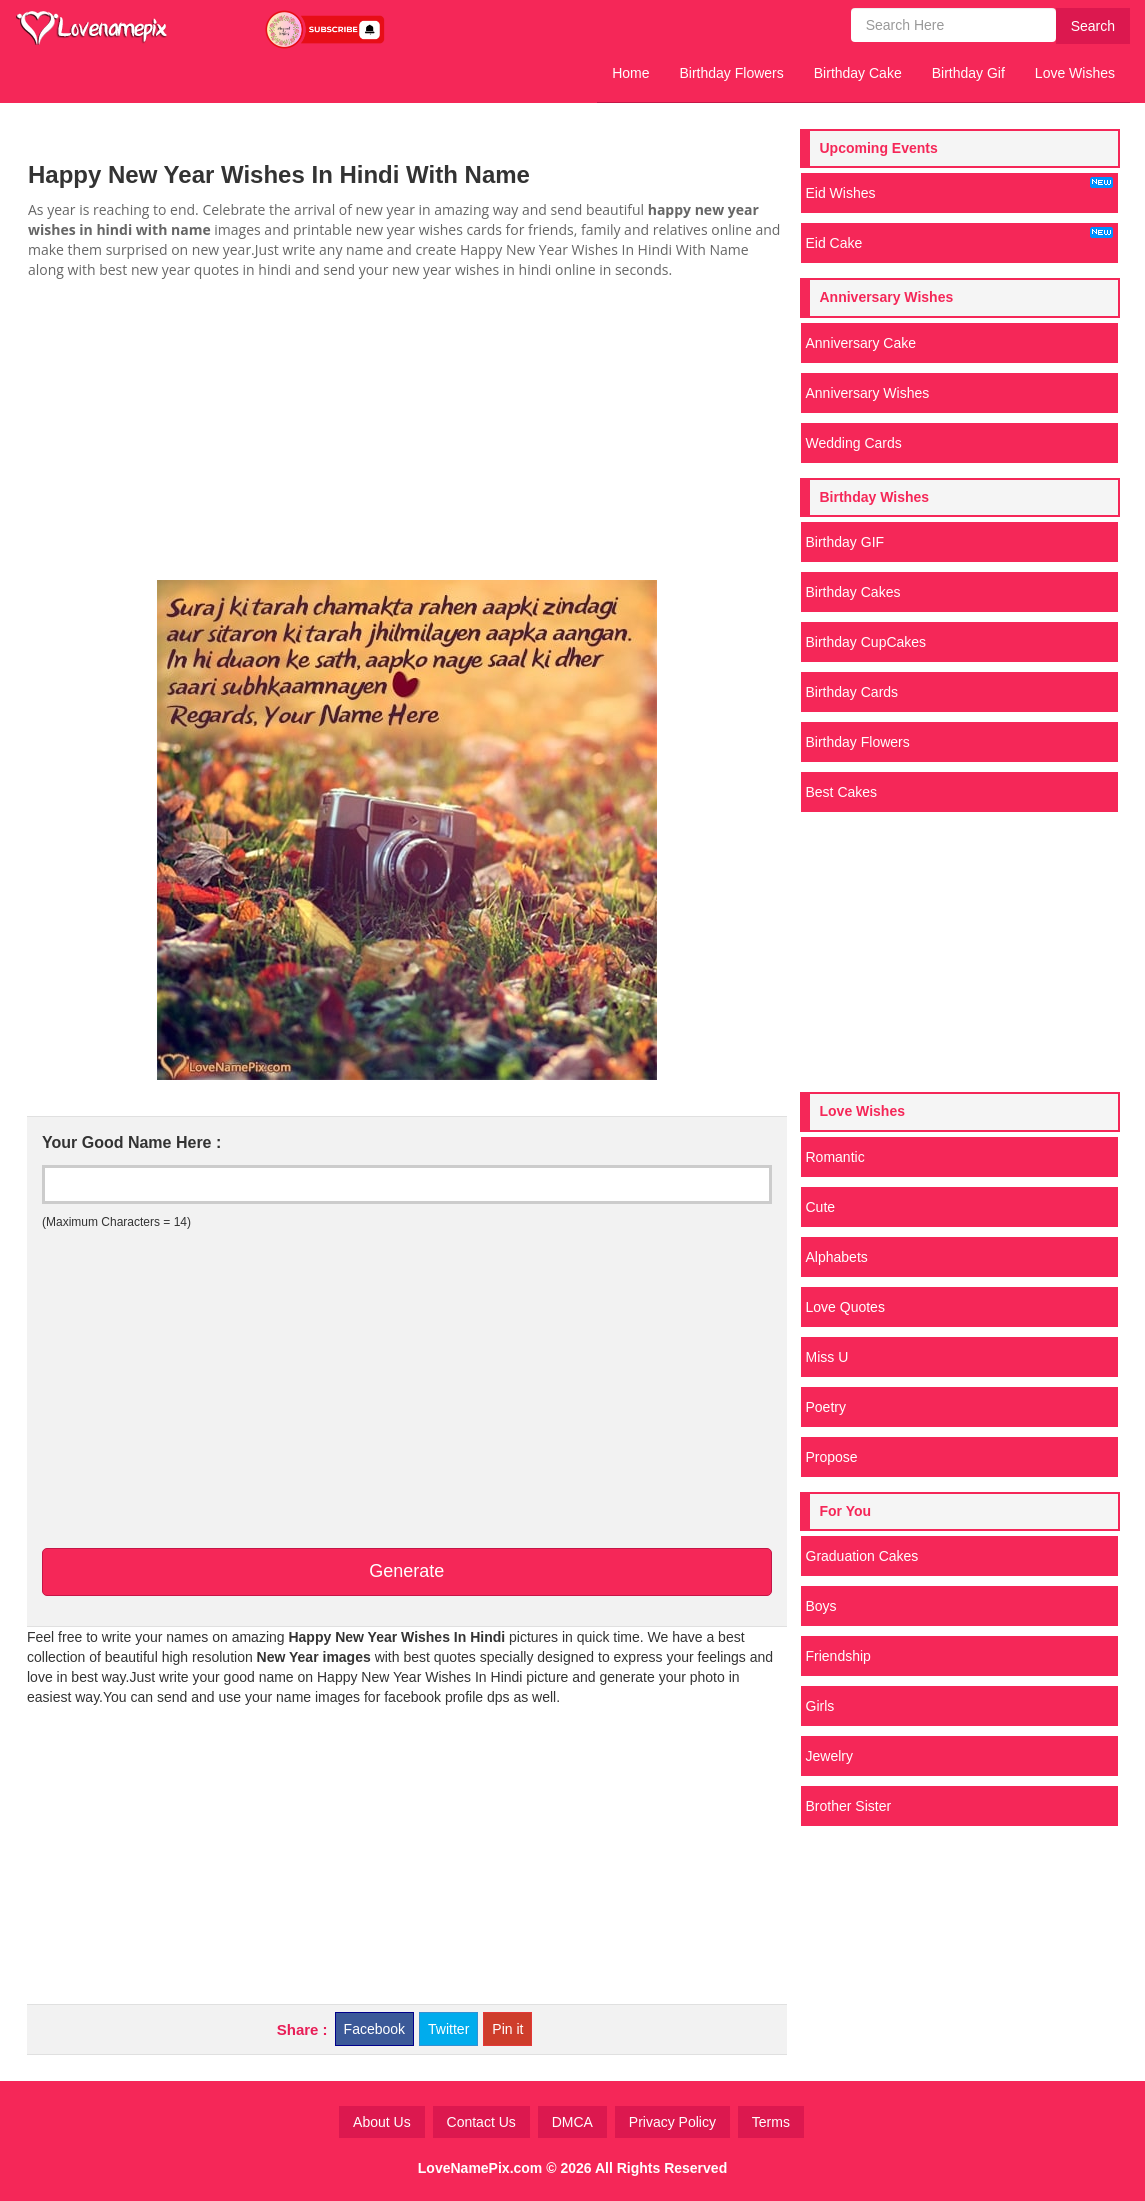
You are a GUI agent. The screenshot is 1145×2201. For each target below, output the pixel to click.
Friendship (838, 1656)
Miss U (827, 1357)
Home (630, 73)
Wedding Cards (854, 443)
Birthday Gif (968, 73)
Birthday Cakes (853, 592)
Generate (406, 1571)
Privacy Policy (672, 2122)
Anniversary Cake (861, 343)
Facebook (374, 2029)
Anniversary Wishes (868, 393)
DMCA (572, 2122)
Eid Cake (960, 239)
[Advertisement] (407, 430)
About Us (382, 2122)
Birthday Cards (852, 692)
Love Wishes (1075, 73)
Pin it (507, 2029)
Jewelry (829, 1756)
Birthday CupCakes (866, 642)
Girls (820, 1706)
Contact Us (481, 2122)
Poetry (826, 1407)
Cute (821, 1207)
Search (1093, 26)
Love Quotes (845, 1307)
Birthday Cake (858, 73)
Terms (771, 2122)
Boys (821, 1606)
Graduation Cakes (862, 1556)
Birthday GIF (845, 542)
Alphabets (837, 1257)
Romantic (835, 1157)
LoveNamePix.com (480, 2168)
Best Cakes (842, 792)
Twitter (448, 2029)
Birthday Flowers (732, 73)
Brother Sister (849, 1806)
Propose (832, 1457)
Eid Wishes (960, 189)
